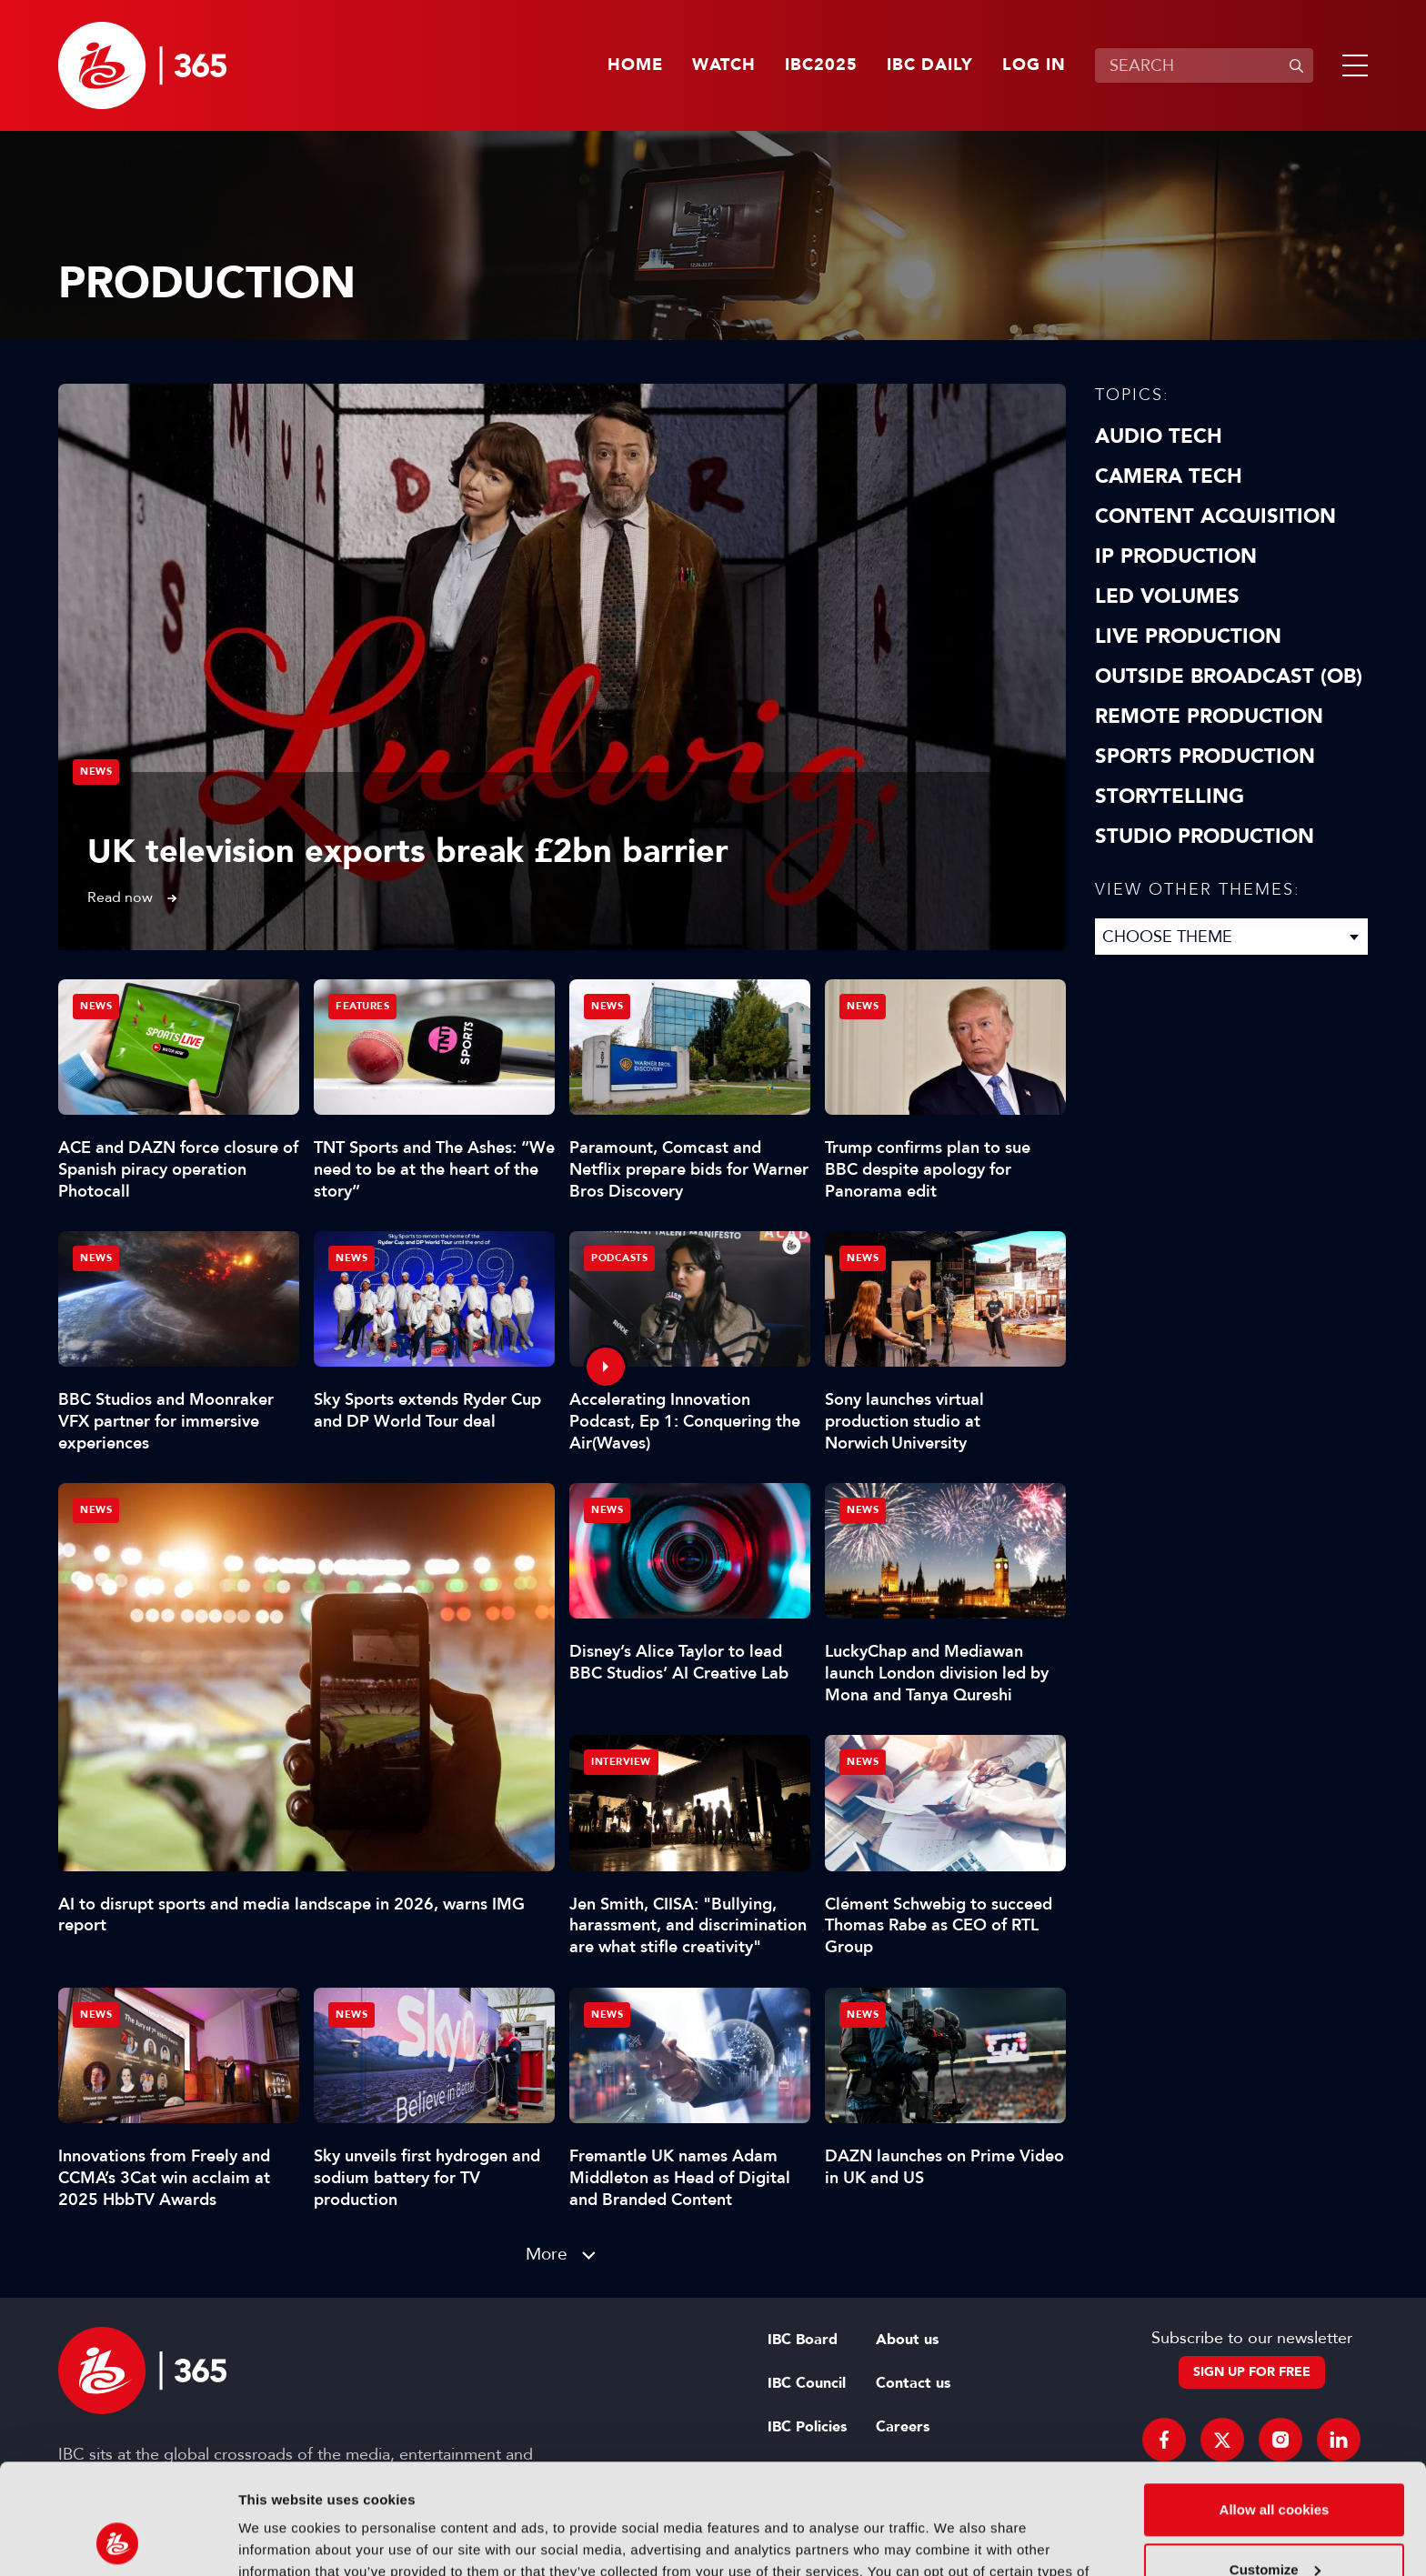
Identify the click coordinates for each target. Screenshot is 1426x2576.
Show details (280, 2540)
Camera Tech (1168, 476)
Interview (621, 1762)
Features (362, 1006)
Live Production (1188, 636)
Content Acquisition (1215, 516)
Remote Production (1209, 716)
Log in (1034, 65)
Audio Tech (1158, 436)
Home (635, 65)
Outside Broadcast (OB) (1228, 676)
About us (907, 2340)
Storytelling (1169, 796)
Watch (724, 65)
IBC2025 (821, 65)
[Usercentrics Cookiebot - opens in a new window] (117, 2540)
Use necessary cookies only (1274, 2525)
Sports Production (1205, 756)
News (96, 771)
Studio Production (1204, 836)
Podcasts (619, 1258)
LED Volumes (1167, 596)
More (546, 2253)
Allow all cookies (1275, 2406)
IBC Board (803, 2340)
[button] (1351, 65)
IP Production (1176, 556)
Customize (1275, 2465)
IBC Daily (930, 65)
